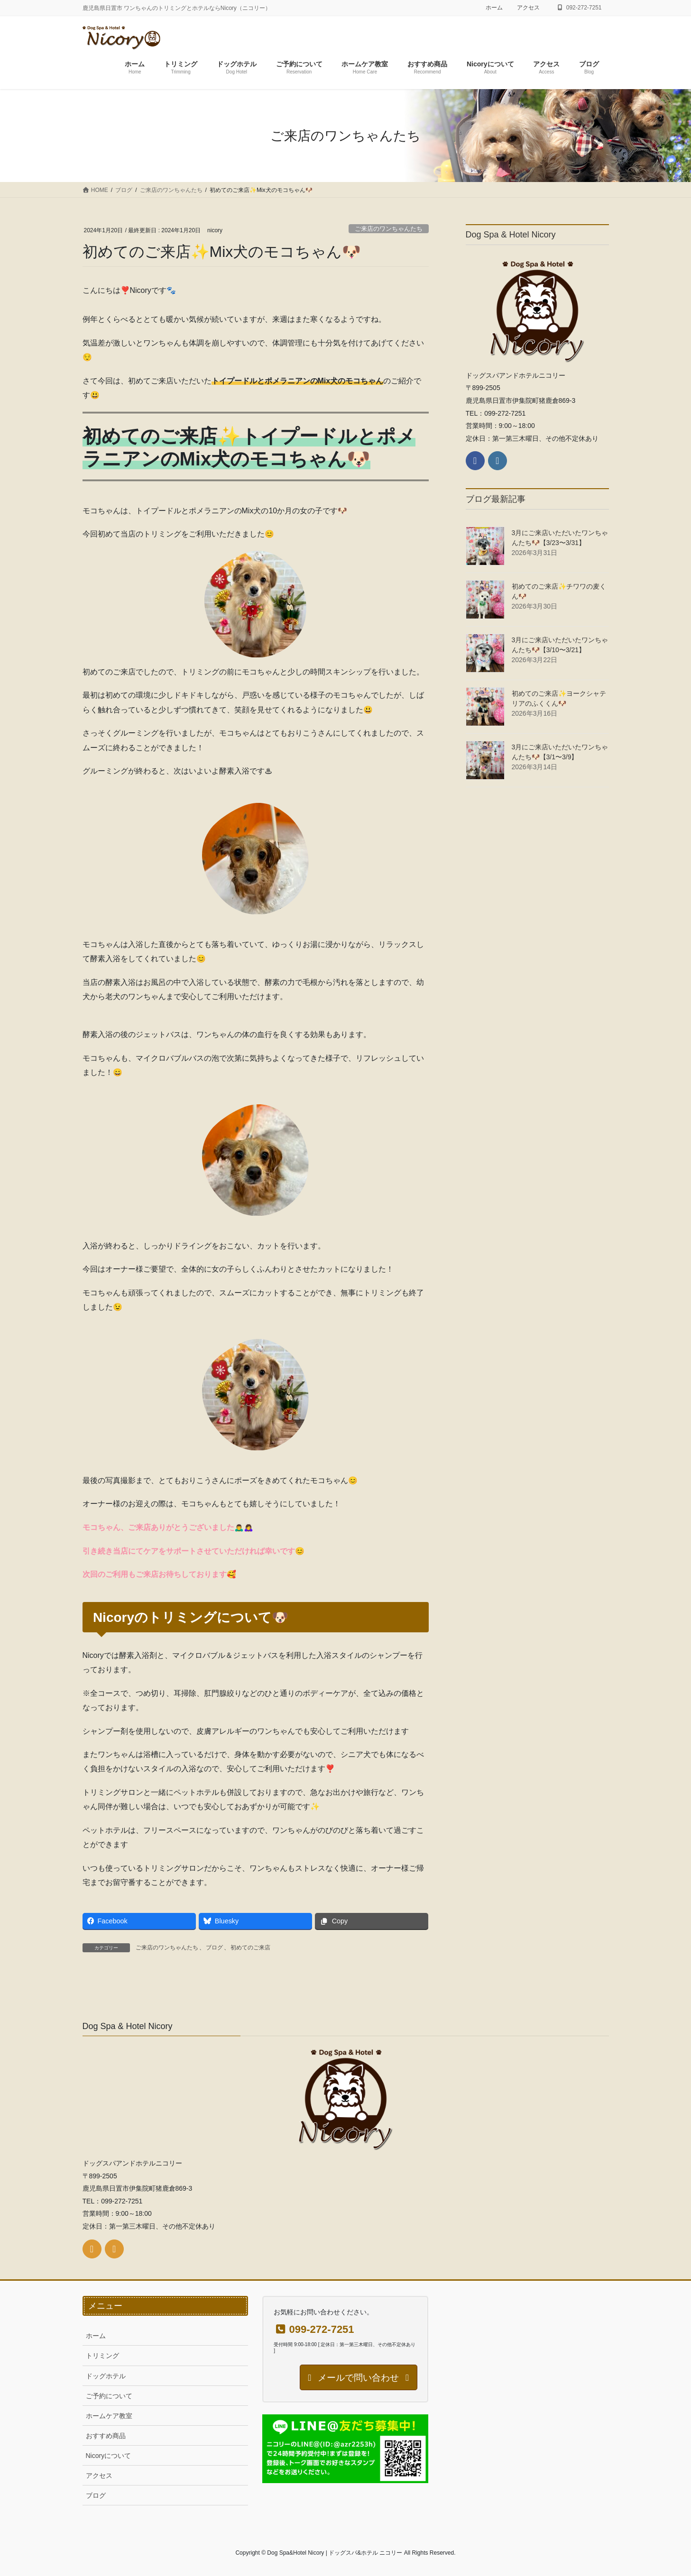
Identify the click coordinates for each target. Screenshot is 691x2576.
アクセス (528, 7)
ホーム (494, 7)
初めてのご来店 (250, 1947)
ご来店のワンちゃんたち (389, 228)
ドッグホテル (106, 2376)
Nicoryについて (108, 2455)
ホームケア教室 (109, 2416)
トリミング (102, 2355)
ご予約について (109, 2396)
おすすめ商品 (106, 2435)
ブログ (214, 1947)
